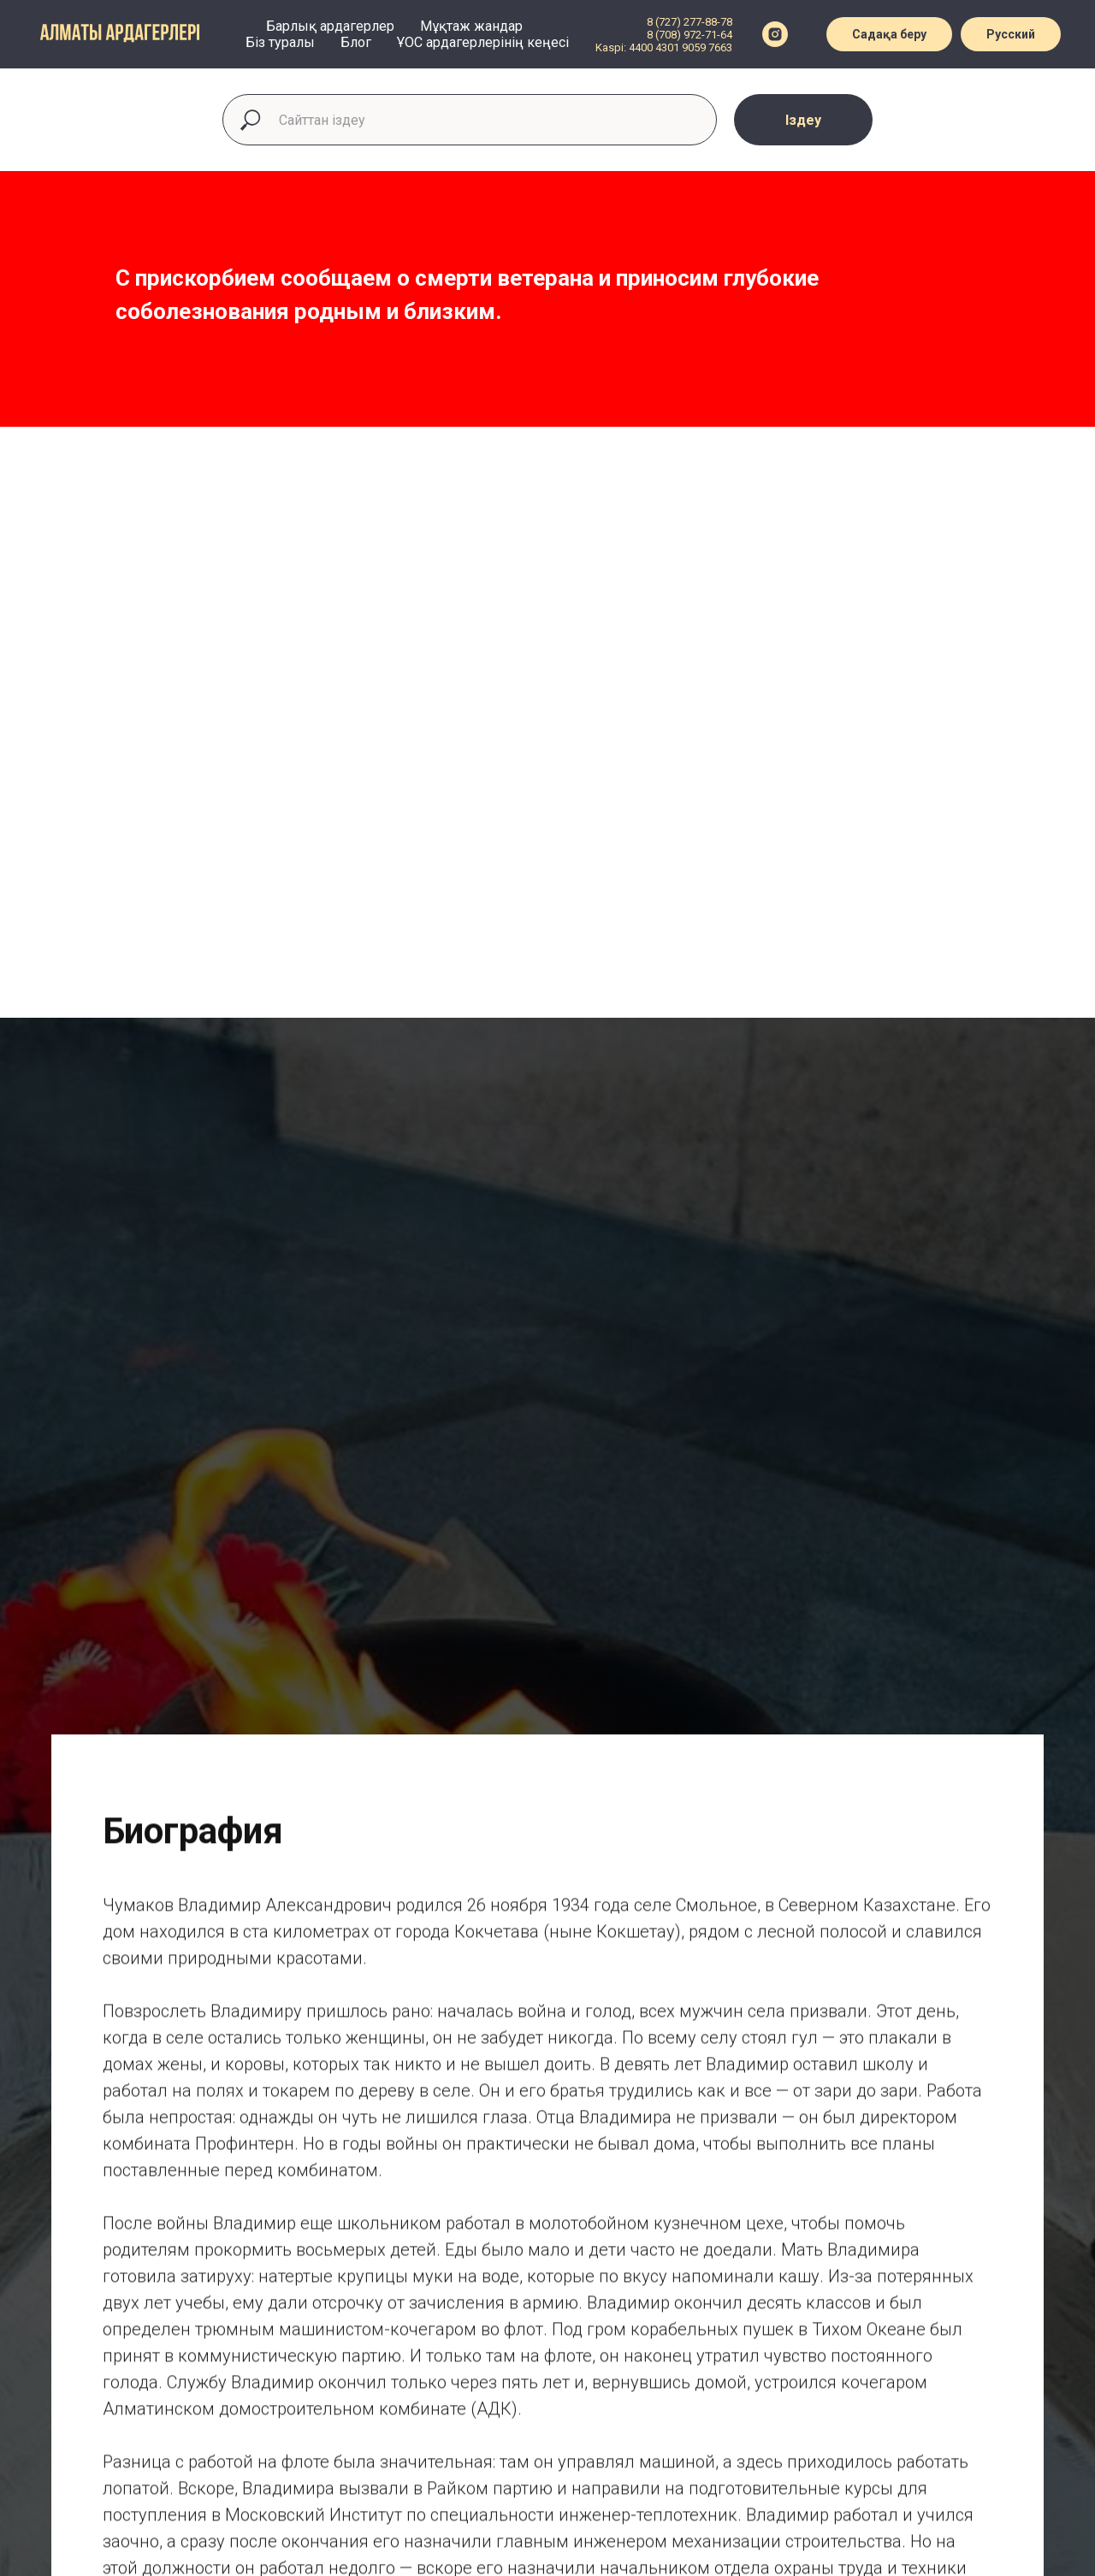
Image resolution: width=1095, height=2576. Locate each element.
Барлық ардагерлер (330, 26)
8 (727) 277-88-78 (689, 21)
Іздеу (803, 120)
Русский (1010, 34)
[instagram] (775, 34)
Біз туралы (280, 42)
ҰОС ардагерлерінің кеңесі (483, 42)
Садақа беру (889, 34)
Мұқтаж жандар (471, 26)
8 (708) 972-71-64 (689, 34)
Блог (355, 42)
